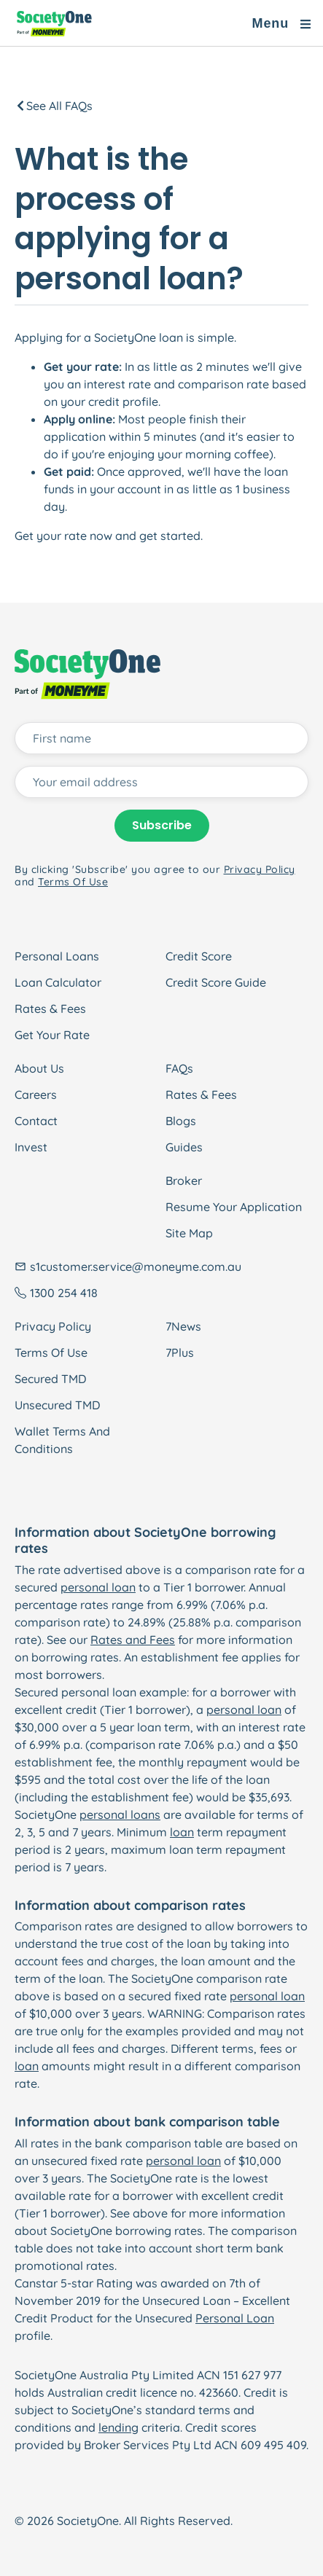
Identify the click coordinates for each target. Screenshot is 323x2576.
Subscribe (162, 825)
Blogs (181, 1120)
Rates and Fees (132, 1639)
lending (118, 2427)
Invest (31, 1147)
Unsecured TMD (57, 1405)
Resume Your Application (234, 1206)
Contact (36, 1120)
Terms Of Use (51, 1352)
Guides (184, 1147)
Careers (36, 1094)
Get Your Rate (52, 1034)
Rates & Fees (50, 1008)
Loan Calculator (58, 982)
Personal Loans (57, 956)
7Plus (180, 1352)
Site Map (189, 1233)
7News (183, 1326)
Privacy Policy (53, 1326)
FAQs (179, 1068)
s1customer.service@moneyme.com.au (135, 1266)
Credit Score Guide (216, 982)
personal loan (98, 1587)
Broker (184, 1180)
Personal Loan (234, 2318)
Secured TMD (50, 1378)
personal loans (119, 1814)
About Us (39, 1068)
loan (182, 1832)
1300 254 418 (64, 1292)
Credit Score (199, 956)
